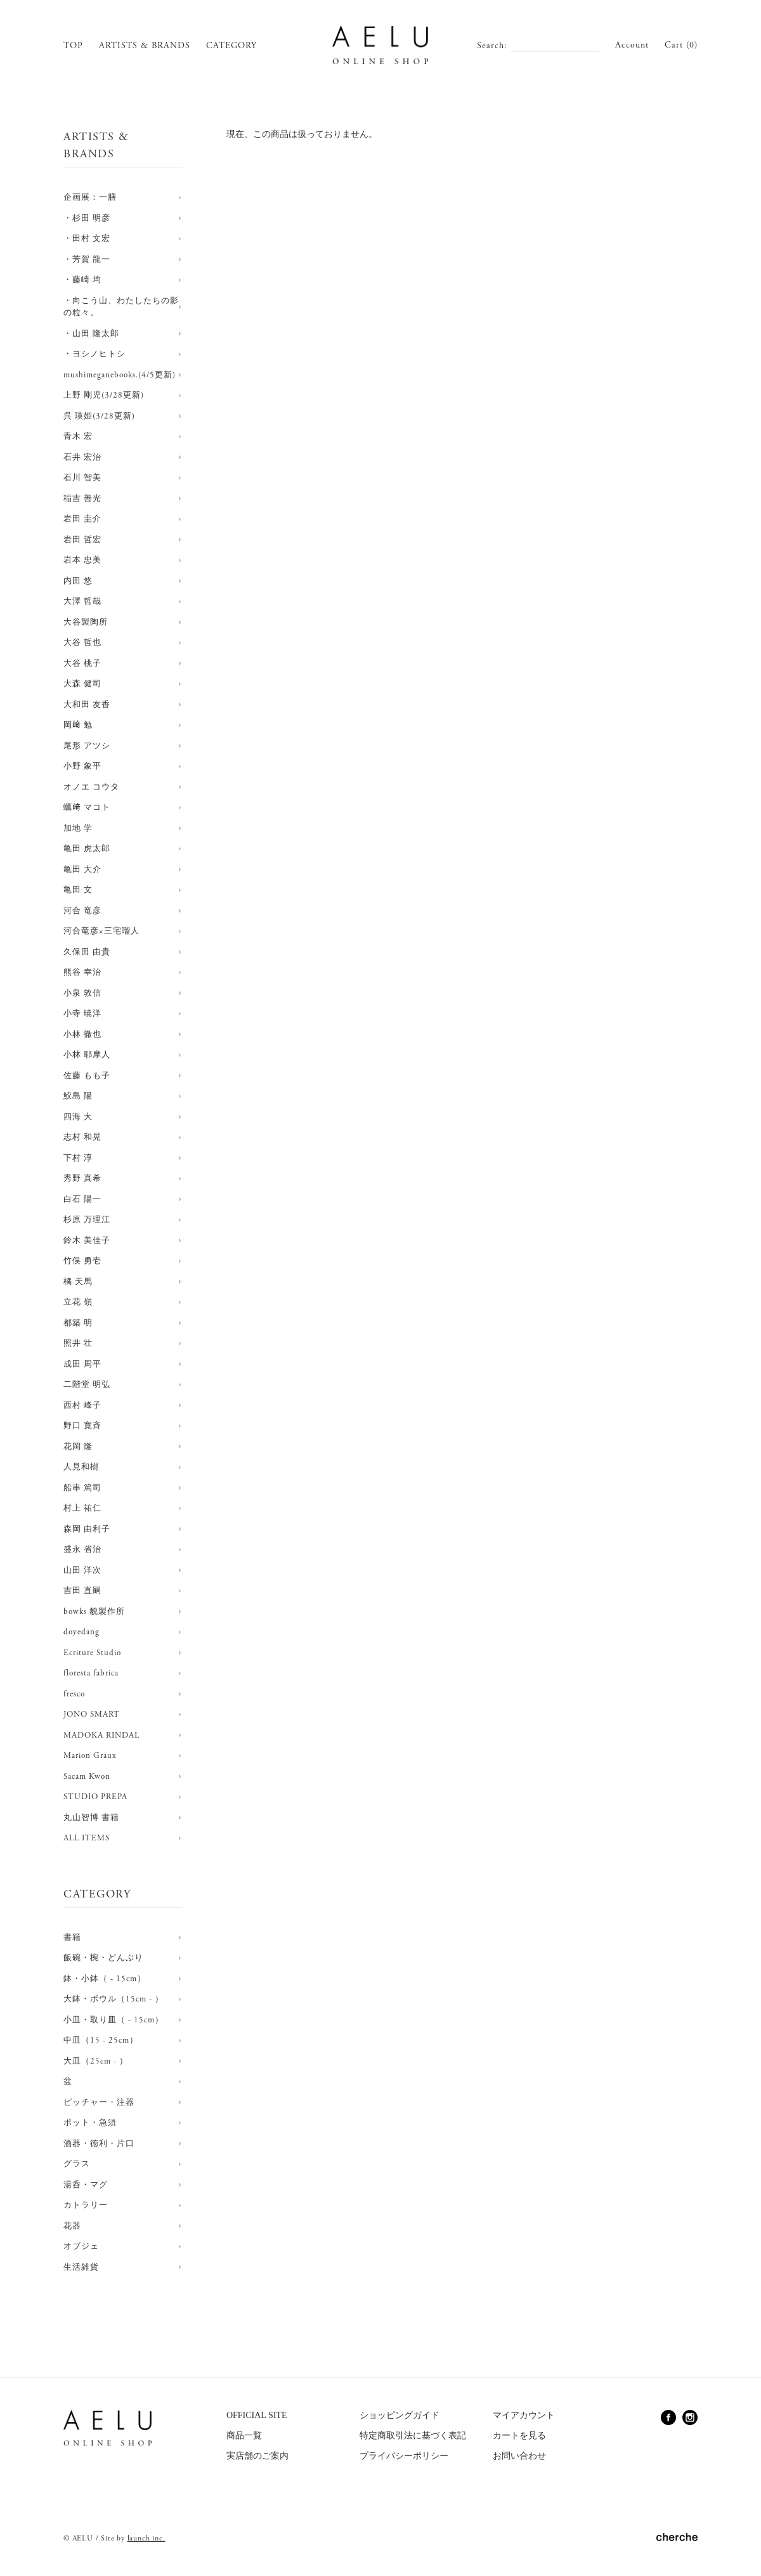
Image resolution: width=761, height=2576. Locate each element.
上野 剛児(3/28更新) (103, 395)
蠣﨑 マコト (86, 807)
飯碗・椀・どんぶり (103, 1958)
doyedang (81, 1632)
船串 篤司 (82, 1488)
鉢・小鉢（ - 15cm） (104, 1979)
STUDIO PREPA (95, 1797)
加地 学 (78, 828)
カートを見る (519, 2435)
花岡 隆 (78, 1446)
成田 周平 (82, 1364)
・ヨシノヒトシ (94, 354)
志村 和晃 (82, 1137)
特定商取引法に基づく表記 (413, 2435)
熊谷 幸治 (82, 972)
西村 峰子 (82, 1405)
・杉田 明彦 (86, 218)
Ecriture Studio (92, 1653)
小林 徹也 (82, 1034)
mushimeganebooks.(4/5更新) (119, 375)
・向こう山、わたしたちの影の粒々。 (121, 307)
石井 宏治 (82, 457)
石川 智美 (82, 477)
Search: (492, 45)
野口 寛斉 (82, 1426)
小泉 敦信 (82, 993)
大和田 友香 (86, 704)
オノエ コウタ (91, 787)
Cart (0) (681, 45)
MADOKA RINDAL (101, 1735)
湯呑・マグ (85, 2185)
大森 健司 (82, 684)
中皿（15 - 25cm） (100, 2040)
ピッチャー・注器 (98, 2102)
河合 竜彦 (82, 911)
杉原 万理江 (86, 1219)
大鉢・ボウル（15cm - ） (113, 1999)
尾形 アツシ (86, 746)
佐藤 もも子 (86, 1075)
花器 (72, 2226)
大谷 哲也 (82, 642)
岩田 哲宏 (82, 540)
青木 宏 (78, 436)
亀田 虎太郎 (86, 848)
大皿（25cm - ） (95, 2061)
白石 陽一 (82, 1199)
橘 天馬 (78, 1282)
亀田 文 (78, 890)
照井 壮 (78, 1343)
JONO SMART (91, 1714)
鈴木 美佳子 (86, 1240)
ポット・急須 (90, 2122)
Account (632, 45)
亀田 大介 (82, 869)
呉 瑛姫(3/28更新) (99, 416)
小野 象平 (82, 766)
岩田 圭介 (82, 519)
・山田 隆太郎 (91, 334)
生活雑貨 (81, 2267)
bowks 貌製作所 (94, 1611)
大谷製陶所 (85, 622)
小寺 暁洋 (82, 1013)
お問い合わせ (519, 2456)
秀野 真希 (82, 1178)
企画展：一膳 (90, 197)
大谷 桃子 (82, 663)
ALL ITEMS (86, 1838)
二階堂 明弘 (86, 1384)
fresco (74, 1694)
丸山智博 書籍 (91, 1817)
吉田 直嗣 (82, 1590)
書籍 (72, 1937)
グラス (76, 2164)
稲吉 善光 (82, 498)
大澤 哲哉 (82, 601)
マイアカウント (524, 2415)
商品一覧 (244, 2435)
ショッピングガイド (399, 2415)
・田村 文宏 (86, 238)
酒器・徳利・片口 (98, 2143)
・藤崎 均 (82, 280)
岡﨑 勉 (78, 725)
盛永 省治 (82, 1549)
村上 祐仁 (82, 1508)
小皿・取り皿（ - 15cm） (113, 2020)
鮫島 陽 (78, 1096)
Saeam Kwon (86, 1776)
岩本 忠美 (82, 560)
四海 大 (78, 1117)
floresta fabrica (91, 1673)
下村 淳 (78, 1158)
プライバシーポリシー (404, 2456)
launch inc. (146, 2538)
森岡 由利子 (86, 1529)
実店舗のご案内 (257, 2456)
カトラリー (85, 2205)
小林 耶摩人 (86, 1055)
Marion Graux (90, 1755)
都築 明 (78, 1323)
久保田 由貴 (86, 952)
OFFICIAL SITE (256, 2415)
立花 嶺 (78, 1302)
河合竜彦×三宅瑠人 (101, 931)
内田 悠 (78, 581)
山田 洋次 (82, 1570)
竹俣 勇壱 (82, 1261)
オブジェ (81, 2246)
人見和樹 (81, 1467)
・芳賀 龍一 (86, 259)
